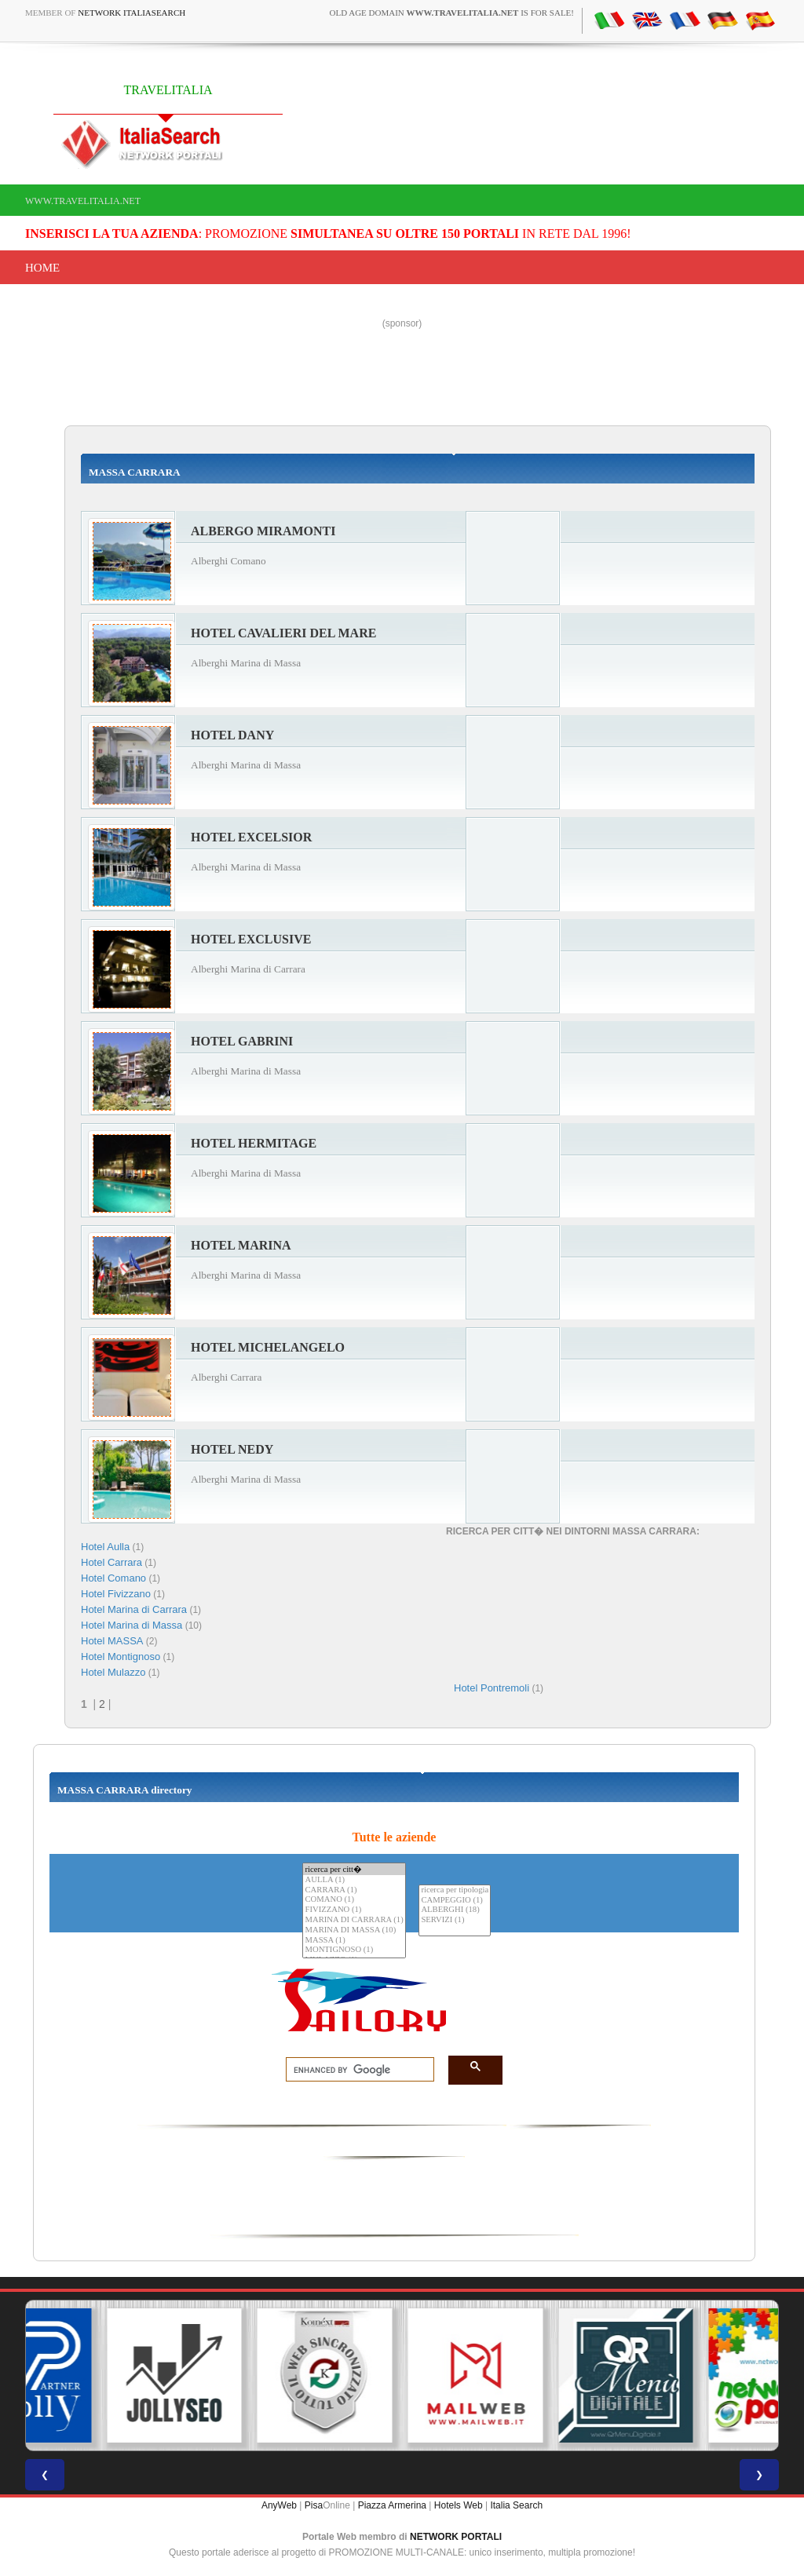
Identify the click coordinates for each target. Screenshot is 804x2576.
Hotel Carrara (111, 1562)
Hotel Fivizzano (116, 1594)
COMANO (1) (353, 1900)
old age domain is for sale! (451, 12)
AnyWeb (279, 2505)
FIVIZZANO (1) (353, 1910)
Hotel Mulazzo (113, 1672)
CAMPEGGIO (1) (454, 1901)
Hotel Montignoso (120, 1656)
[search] (355, 2070)
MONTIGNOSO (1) (353, 1950)
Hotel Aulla (105, 1547)
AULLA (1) (353, 1880)
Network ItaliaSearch (131, 12)
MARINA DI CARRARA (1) (353, 1920)
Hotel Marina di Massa (131, 1625)
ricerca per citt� (353, 1869)
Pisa (314, 2505)
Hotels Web (458, 2505)
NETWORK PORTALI (456, 2536)
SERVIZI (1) (454, 1920)
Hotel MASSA (112, 1641)
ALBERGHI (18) (454, 1910)
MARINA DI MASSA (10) (353, 1930)
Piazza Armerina (392, 2505)
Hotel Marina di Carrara (134, 1609)
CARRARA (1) (353, 1890)
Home (42, 267)
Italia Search (516, 2505)
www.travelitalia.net (83, 200)
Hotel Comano (113, 1578)
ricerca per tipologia (454, 1890)
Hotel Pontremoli (491, 1688)
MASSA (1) (353, 1941)
